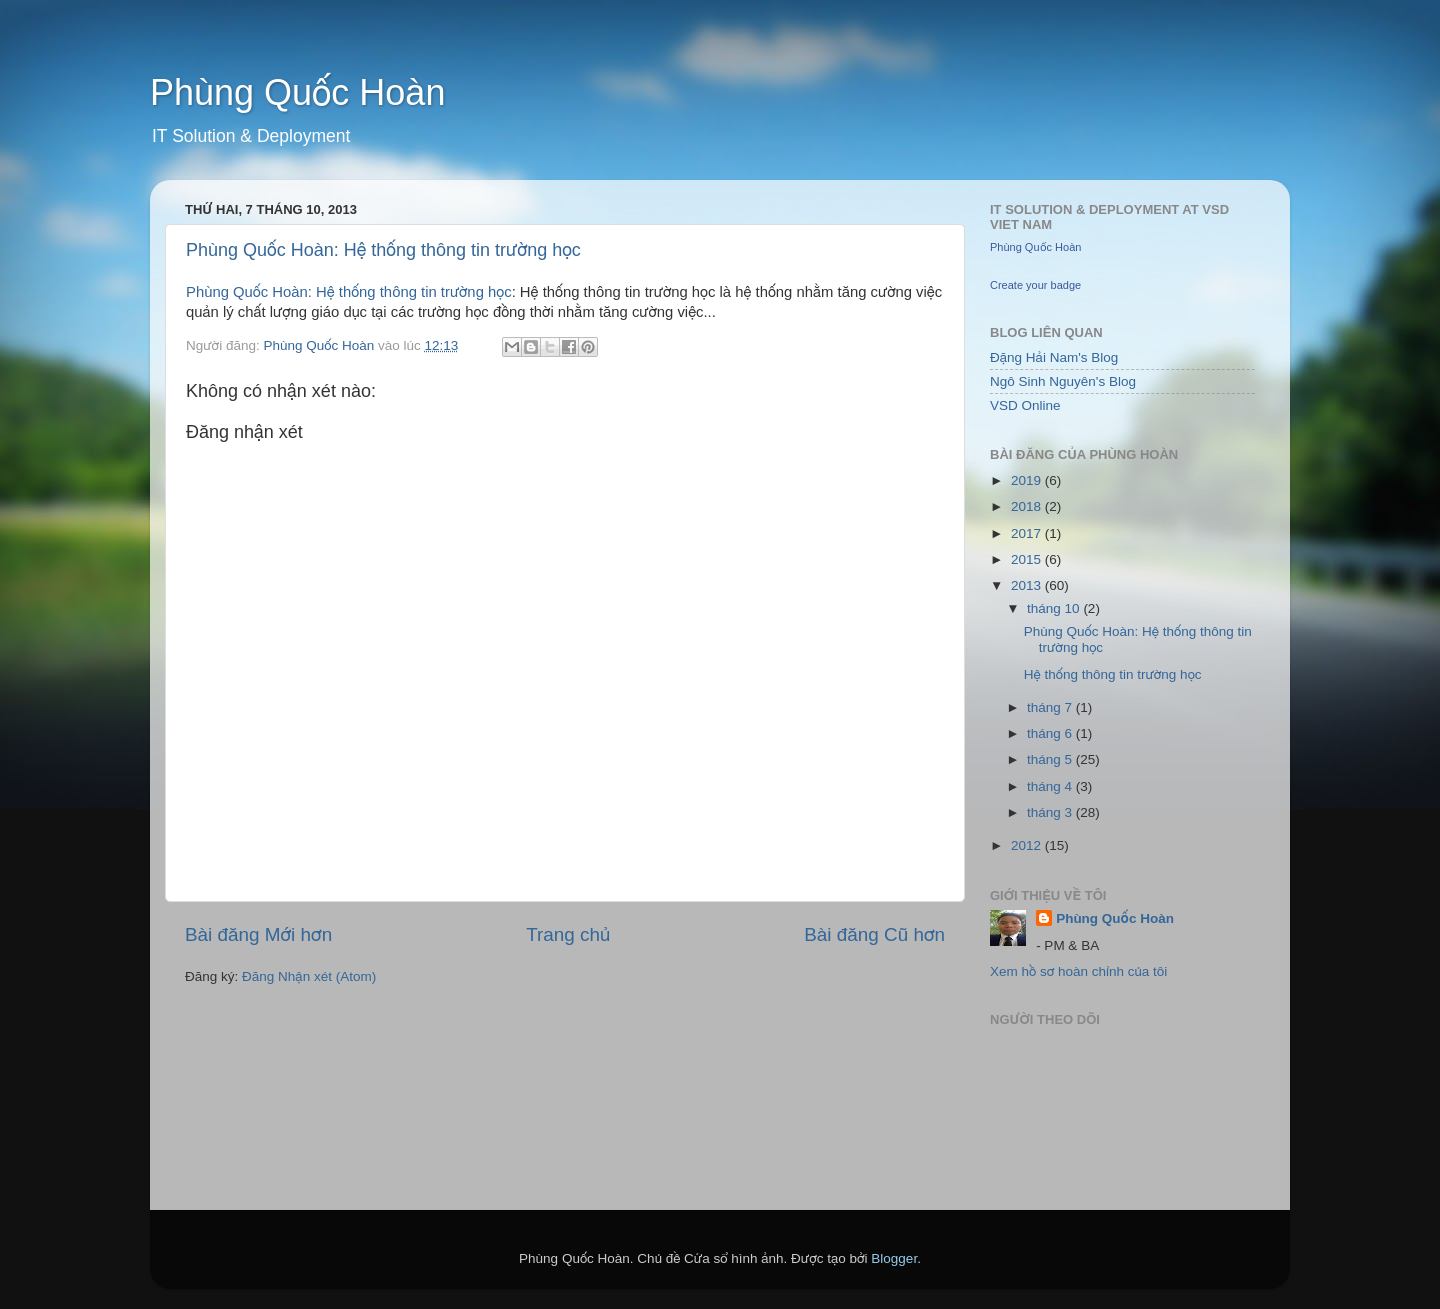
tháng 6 (1051, 733)
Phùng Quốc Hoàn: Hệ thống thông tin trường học (383, 250)
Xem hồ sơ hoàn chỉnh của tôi (1078, 971)
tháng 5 (1051, 759)
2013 (1028, 585)
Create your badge (1035, 285)
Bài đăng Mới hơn (258, 934)
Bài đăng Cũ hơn (874, 934)
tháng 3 (1051, 812)
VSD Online (1025, 405)
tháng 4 (1051, 786)
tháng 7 (1051, 707)
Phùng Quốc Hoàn (297, 92)
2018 (1028, 506)
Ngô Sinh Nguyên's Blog (1063, 381)
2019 (1028, 480)
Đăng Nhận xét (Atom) (309, 976)
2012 (1028, 845)
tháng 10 (1055, 608)
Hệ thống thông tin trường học (1113, 674)
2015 (1028, 559)
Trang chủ (568, 934)
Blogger (894, 1258)
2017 (1028, 533)
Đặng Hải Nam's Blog (1054, 357)
